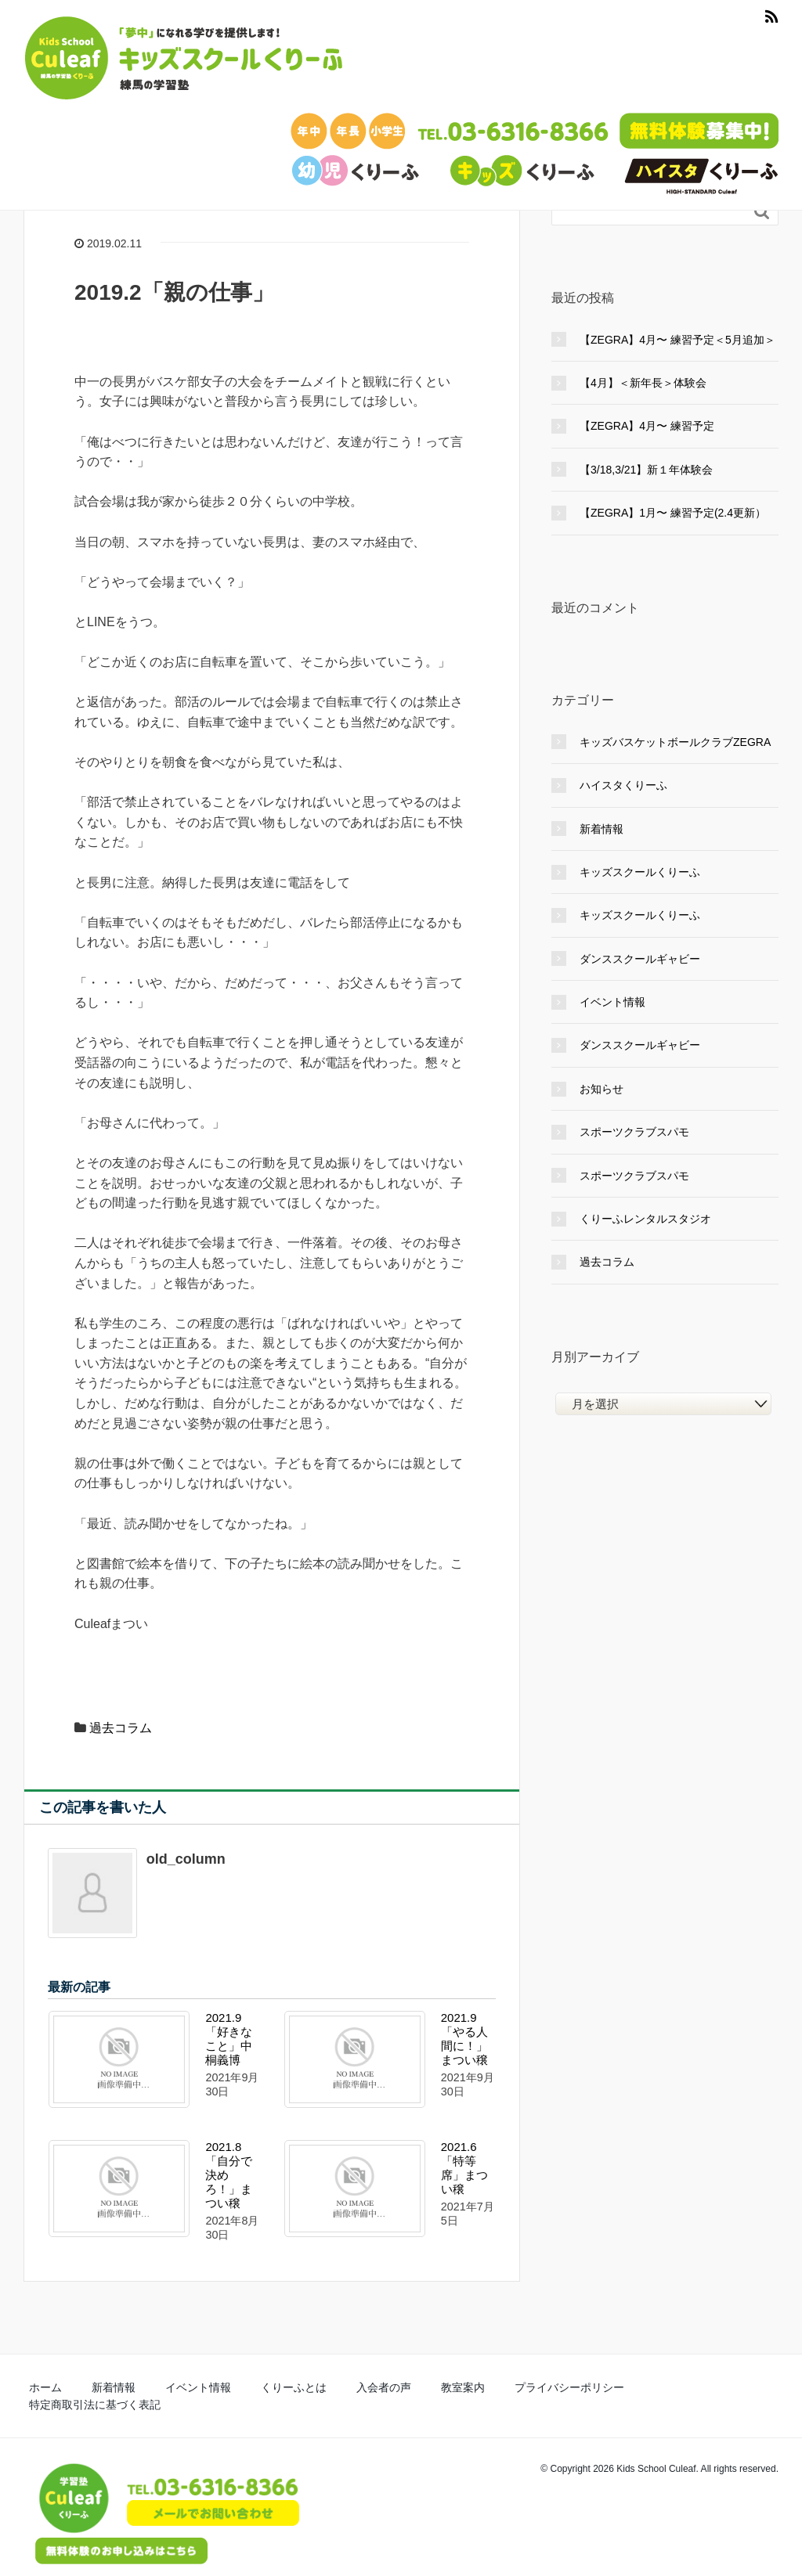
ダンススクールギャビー (640, 959)
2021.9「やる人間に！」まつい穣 (464, 2038)
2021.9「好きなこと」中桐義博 (228, 2038)
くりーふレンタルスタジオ (645, 1218)
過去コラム (120, 1728)
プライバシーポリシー (471, 2385)
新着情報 (601, 829)
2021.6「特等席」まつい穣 (464, 2168)
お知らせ (601, 1089)
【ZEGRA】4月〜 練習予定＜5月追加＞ (677, 339)
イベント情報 (612, 1002)
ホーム (38, 2385)
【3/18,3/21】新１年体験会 (646, 469)
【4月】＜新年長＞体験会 (643, 382)
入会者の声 (316, 2385)
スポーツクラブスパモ (634, 1132)
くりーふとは (242, 2385)
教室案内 (380, 2385)
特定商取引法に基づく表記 (601, 2385)
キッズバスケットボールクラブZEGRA (675, 742)
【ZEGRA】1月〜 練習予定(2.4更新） (673, 512)
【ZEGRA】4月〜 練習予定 (647, 426)
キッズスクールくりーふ (640, 872)
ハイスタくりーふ (623, 785)
